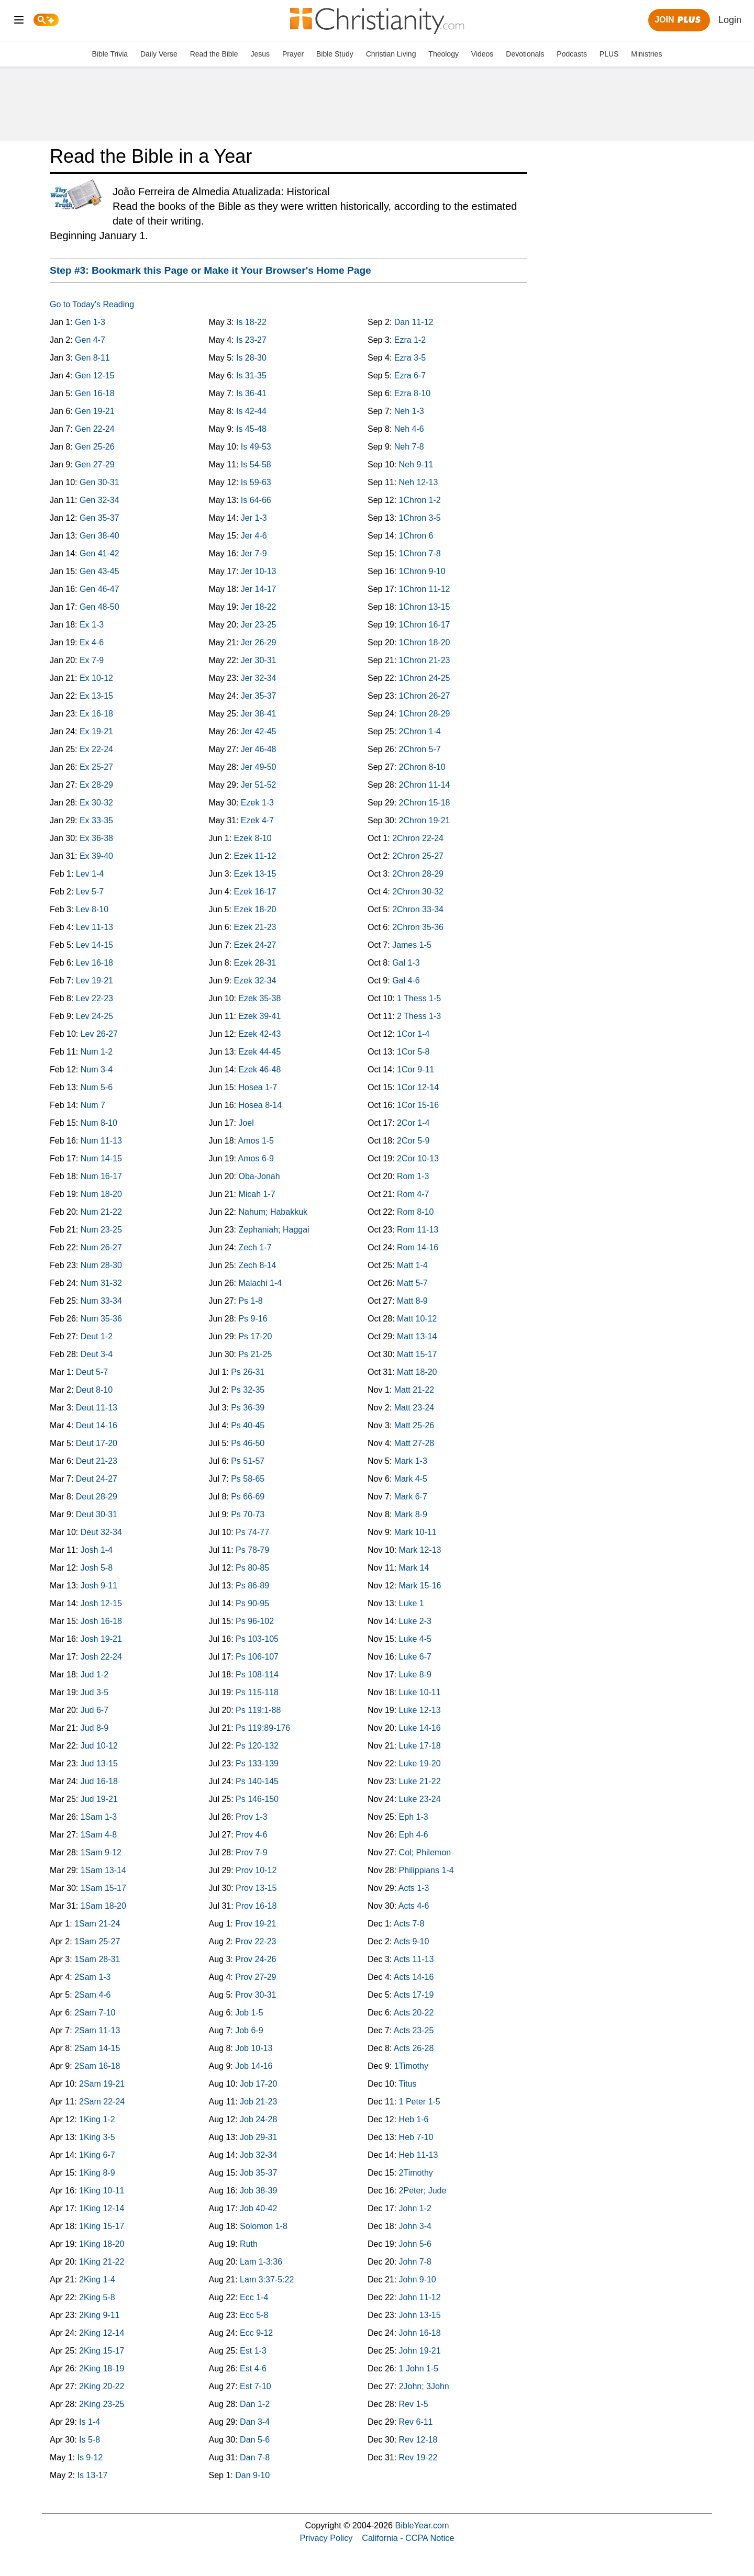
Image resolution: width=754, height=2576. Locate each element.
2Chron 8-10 (422, 767)
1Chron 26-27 (424, 695)
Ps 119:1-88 (258, 1710)
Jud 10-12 (99, 1745)
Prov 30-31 (255, 1994)
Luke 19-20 (420, 1763)
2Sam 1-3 (92, 1977)
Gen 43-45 (99, 571)
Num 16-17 (101, 1176)
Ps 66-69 (247, 1496)
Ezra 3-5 (410, 357)
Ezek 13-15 (255, 873)
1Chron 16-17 (424, 624)
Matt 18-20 (417, 1372)
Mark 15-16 (420, 1585)
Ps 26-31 (247, 1372)
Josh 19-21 (101, 1638)
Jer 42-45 (258, 731)
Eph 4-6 (413, 1834)
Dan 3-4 (255, 2421)
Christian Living (391, 54)
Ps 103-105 (257, 1638)
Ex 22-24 (96, 749)
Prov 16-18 (256, 1905)
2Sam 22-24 (102, 2101)
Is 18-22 (251, 322)
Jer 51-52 (258, 784)
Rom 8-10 (415, 1211)
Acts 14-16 (414, 1977)
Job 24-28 (258, 2119)
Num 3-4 (97, 1069)
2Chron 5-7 (420, 749)
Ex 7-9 (92, 660)
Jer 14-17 (258, 589)
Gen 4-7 (90, 339)
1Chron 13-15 (424, 606)
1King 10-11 (101, 2190)
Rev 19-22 (418, 2457)
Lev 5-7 (90, 891)
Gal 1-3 (405, 962)
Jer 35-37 (258, 695)
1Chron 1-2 (420, 500)
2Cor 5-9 (413, 1140)
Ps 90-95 (252, 1603)
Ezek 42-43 (259, 1033)
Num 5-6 (97, 1087)
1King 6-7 (97, 2155)
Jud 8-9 (94, 1727)
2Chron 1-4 (420, 731)
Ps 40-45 (247, 1425)
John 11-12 (420, 2297)
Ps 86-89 (252, 1585)
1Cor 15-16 (418, 1105)
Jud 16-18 (99, 1781)
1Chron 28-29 (424, 713)
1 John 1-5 (419, 2368)
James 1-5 (411, 944)
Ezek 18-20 (255, 909)
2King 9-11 (99, 2315)
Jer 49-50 (258, 767)
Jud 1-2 (94, 1674)
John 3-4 (415, 2226)
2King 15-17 (101, 2350)
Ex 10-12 (96, 678)
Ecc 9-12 (256, 2332)
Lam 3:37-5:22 (267, 2279)
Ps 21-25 (255, 1354)
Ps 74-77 (252, 1532)
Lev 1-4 (90, 873)
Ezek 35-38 (259, 998)
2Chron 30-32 (417, 891)
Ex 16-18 (96, 713)
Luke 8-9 (415, 1674)
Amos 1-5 (256, 1140)
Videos (482, 54)
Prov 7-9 (251, 1852)
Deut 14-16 (96, 1425)
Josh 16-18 (101, 1621)
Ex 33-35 (96, 820)
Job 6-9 (249, 2030)
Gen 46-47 (99, 589)
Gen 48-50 (99, 606)
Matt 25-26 (414, 1425)
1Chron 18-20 (424, 642)
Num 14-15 (101, 1158)
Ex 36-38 (96, 838)
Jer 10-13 (258, 571)
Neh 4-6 (409, 428)
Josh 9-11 (99, 1585)
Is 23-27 (251, 339)
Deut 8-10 (94, 1389)
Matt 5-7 (412, 1283)
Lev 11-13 (94, 927)
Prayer (293, 54)
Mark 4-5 (410, 1478)
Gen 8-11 (92, 357)
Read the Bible (214, 54)
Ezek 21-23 (255, 927)
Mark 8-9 (410, 1514)
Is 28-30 (251, 357)
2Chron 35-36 (417, 927)
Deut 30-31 (96, 1514)
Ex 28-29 (96, 784)
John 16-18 (420, 2332)
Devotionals (525, 54)
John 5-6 (415, 2243)
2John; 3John (424, 2386)
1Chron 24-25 (424, 678)
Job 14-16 (253, 2066)
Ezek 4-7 (257, 820)
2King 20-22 (101, 2386)
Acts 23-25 (414, 2030)
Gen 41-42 (99, 553)
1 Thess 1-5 (419, 998)
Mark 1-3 (410, 1461)
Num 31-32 (101, 1283)
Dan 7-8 (255, 2457)
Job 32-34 (258, 2155)
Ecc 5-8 (254, 2315)
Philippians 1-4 (426, 1870)
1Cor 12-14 (418, 1087)
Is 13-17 (92, 2475)
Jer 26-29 (258, 642)
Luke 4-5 (415, 1638)
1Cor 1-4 (413, 1033)
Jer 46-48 (258, 749)
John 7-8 (415, 2261)
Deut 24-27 (96, 1478)
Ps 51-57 (247, 1461)
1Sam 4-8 (99, 1834)
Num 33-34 (101, 1300)
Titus (407, 2083)
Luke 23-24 (420, 1799)
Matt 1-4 (412, 1265)
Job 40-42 (258, 2208)
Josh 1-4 (97, 1549)
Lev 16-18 (94, 962)
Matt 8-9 (412, 1300)
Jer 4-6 (254, 535)
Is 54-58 (256, 464)
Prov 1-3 (251, 1816)
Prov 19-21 (255, 1923)
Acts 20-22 (414, 2012)
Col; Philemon (425, 1852)
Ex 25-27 (96, 767)
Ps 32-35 (247, 1389)
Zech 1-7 (254, 1247)
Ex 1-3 (92, 624)
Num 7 (93, 1105)
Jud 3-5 (94, 1692)
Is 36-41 (251, 393)
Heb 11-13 (418, 2155)
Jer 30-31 (258, 660)
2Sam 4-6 (92, 1994)
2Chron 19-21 (424, 820)
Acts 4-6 (413, 1905)
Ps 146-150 (257, 1799)
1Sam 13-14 (103, 1870)
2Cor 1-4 (413, 1122)
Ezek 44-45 (259, 1051)
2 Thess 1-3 (419, 1016)
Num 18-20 (101, 1194)
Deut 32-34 (101, 1532)
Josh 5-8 (97, 1567)
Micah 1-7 (256, 1194)
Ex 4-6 (92, 642)
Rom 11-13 (417, 1229)
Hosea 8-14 (260, 1105)
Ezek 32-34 (255, 980)
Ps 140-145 (257, 1781)
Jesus (260, 54)
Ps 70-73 (247, 1514)
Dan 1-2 (255, 2404)
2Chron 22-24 (417, 838)
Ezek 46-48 (259, 1069)
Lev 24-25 (94, 1016)
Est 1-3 (253, 2350)
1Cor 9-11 (415, 1069)
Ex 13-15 (96, 695)
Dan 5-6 (255, 2439)
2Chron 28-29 (417, 873)
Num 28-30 (101, 1265)
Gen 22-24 (95, 428)
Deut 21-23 (96, 1461)
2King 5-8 (97, 2297)
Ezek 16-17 (255, 891)
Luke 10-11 (420, 1692)
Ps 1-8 (250, 1300)
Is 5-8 (89, 2439)
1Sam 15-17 (103, 1888)
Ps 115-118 (257, 1692)
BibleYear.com (422, 2525)
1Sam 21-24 (97, 1923)
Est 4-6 (253, 2368)
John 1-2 (415, 2208)
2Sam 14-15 (97, 2048)
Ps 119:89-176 (263, 1727)
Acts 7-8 (409, 1923)
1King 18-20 (101, 2243)
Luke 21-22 (420, 1781)
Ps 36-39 (247, 1407)
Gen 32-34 (99, 500)
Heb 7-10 (416, 2137)
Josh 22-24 (101, 1656)
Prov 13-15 (256, 1888)
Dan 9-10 (252, 2475)
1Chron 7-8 (420, 553)
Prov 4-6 (251, 1834)
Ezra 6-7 (410, 375)
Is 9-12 (90, 2457)
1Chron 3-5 (420, 517)
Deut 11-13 (96, 1407)
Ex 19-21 (96, 731)
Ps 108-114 (257, 1674)
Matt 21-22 (414, 1389)
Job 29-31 (258, 2137)
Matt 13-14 (417, 1336)
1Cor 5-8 (413, 1051)
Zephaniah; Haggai (273, 1229)
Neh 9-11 (416, 464)
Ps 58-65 (247, 1478)
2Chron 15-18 (424, 802)
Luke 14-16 (420, 1727)
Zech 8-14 (257, 1265)
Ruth (249, 2243)
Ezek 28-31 (255, 962)
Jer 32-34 (258, 678)
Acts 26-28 (414, 2048)
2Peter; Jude (423, 2190)
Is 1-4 (89, 2421)
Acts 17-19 (414, 1994)
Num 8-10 (99, 1122)
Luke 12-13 (420, 1710)
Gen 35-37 (99, 517)
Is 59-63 (256, 482)
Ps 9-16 (252, 1318)
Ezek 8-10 (253, 838)
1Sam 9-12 (101, 1852)
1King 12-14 (101, 2208)
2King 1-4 (97, 2279)
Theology (443, 54)
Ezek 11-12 (255, 856)
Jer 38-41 (258, 713)
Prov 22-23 (255, 1941)
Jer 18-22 (258, 606)
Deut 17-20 (96, 1443)
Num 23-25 (101, 1229)
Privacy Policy (326, 2538)
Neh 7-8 (409, 446)
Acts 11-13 (414, 1959)
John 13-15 (420, 2315)
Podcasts (572, 54)
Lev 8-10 (92, 909)
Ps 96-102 (255, 1621)
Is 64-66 (256, 500)
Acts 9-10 (411, 1941)
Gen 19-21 (95, 411)
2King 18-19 (101, 2368)
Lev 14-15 (94, 944)
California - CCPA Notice (408, 2538)
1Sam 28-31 (97, 1959)
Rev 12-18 (418, 2439)
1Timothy (411, 2066)
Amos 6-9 (256, 1158)
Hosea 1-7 (257, 1087)
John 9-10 (417, 2279)
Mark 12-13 (420, 1549)
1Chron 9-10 (422, 571)
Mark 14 (414, 1567)
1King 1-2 (97, 2119)
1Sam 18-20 (103, 1905)
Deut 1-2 (97, 1336)
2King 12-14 (101, 2332)
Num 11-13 (101, 1140)
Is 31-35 (251, 375)
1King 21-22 (101, 2261)
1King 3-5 (97, 2137)
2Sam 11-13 (97, 2030)
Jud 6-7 (94, 1710)
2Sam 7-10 (94, 2012)
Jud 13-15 (99, 1763)
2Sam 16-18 (97, 2066)
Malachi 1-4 (260, 1283)
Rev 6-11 (416, 2421)
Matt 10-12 (417, 1318)
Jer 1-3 (254, 517)
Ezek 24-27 (255, 944)
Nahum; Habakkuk (272, 1211)
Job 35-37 (258, 2172)
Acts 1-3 (413, 1888)
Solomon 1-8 (263, 2226)
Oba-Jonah (259, 1176)
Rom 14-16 (417, 1247)
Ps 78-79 (252, 1549)
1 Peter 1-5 (419, 2101)
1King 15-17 (101, 2226)
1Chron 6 (416, 535)
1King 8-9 (97, 2172)
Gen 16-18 (95, 393)
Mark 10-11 (415, 1532)
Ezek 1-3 (257, 802)
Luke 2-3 (415, 1621)
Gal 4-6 (405, 980)
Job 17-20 (258, 2083)
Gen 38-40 (99, 535)
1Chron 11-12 (424, 589)
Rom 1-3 (413, 1176)
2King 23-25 (101, 2404)
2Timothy (416, 2172)
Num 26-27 (101, 1247)
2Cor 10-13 (418, 1158)
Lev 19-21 (94, 980)
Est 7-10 (255, 2386)
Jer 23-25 (258, 624)
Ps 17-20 (255, 1336)
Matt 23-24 (414, 1407)
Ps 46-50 (247, 1443)
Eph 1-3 (413, 1816)
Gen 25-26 (95, 446)
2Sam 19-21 (102, 2083)
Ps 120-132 (257, 1745)
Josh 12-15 (101, 1603)
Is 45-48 (251, 428)
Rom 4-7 (413, 1194)
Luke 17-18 (420, 1745)
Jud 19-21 (99, 1799)
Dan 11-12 (414, 322)
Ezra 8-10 (412, 393)
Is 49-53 (256, 446)
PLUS (609, 54)
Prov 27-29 (255, 1977)
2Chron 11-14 (424, 784)
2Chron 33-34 (417, 909)
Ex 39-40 (96, 856)
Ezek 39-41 (259, 1016)
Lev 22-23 (94, 998)
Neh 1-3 (409, 411)
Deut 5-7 (92, 1372)
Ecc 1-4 (254, 2297)
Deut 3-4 (97, 1354)
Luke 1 (411, 1603)
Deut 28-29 (96, 1496)
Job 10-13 (253, 2048)
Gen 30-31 (99, 482)
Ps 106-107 (257, 1656)
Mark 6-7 (410, 1496)
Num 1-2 (97, 1051)
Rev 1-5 (413, 2404)
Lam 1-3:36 (261, 2261)
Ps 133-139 (257, 1763)
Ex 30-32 (96, 802)
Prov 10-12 (256, 1870)
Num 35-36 (101, 1318)
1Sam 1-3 (99, 1816)
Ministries (646, 54)
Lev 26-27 (99, 1033)
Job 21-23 (258, 2101)
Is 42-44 (251, 411)
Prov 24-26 (255, 1959)
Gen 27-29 (95, 464)
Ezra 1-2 (410, 339)
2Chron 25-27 (417, 856)
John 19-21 (420, 2350)
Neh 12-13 (418, 482)
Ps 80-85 (252, 1567)
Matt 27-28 (414, 1443)
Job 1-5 (249, 2012)
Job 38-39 (258, 2190)
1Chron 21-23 (424, 660)
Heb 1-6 (414, 2119)
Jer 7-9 (254, 553)
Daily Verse (159, 54)
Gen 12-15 (95, 375)
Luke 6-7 (415, 1656)
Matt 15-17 (417, 1354)
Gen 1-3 (90, 322)
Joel (245, 1122)
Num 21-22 (101, 1211)
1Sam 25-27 (97, 1941)
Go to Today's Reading (92, 304)
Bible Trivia (110, 54)
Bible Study (334, 54)
